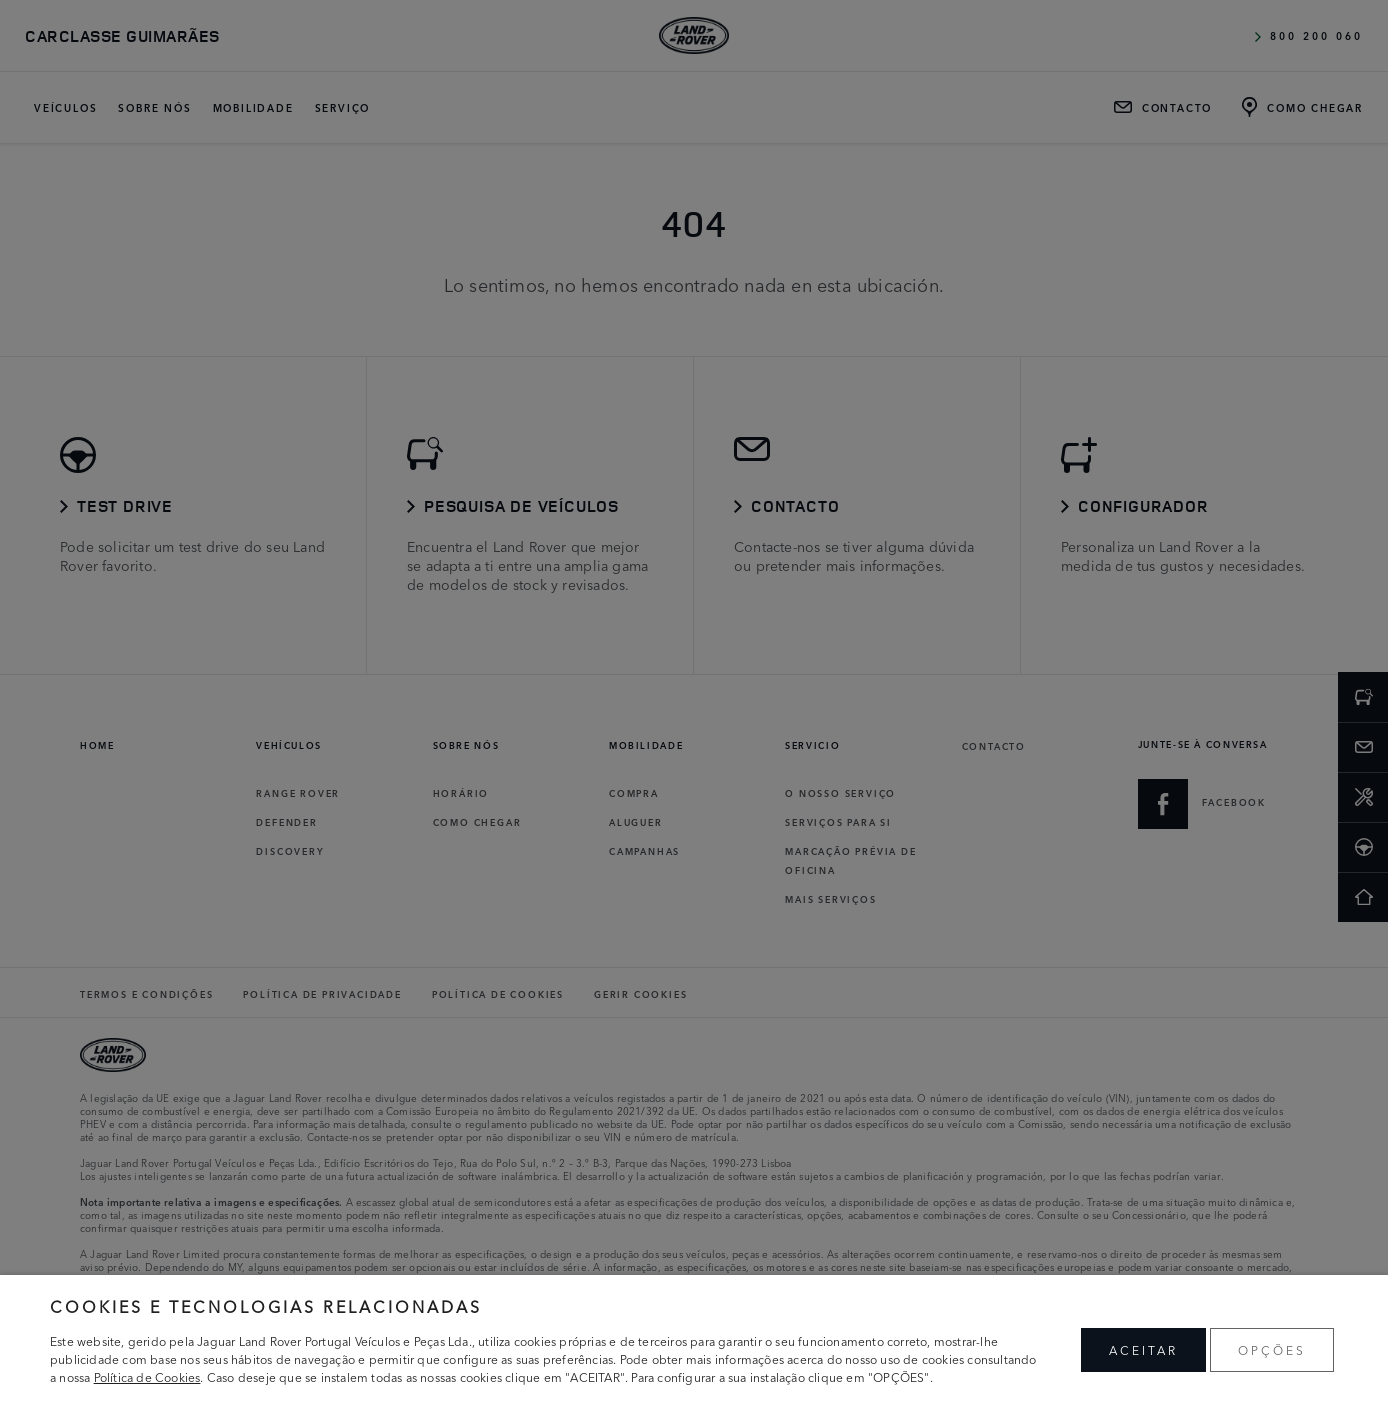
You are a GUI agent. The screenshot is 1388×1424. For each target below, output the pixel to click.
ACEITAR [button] (1143, 1349)
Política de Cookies (147, 1376)
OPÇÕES (1272, 1349)
